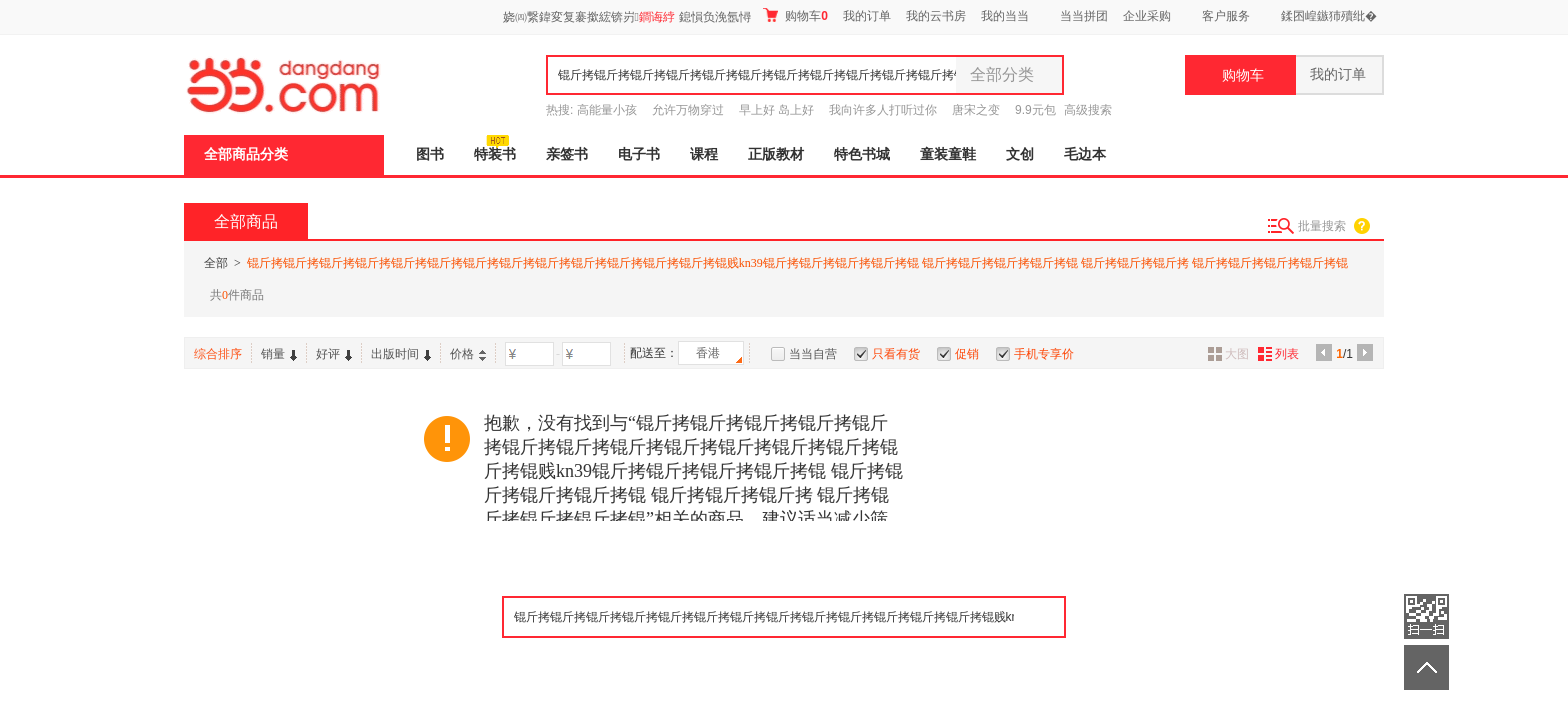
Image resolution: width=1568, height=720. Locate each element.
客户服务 (1226, 16)
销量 (279, 354)
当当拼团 (1084, 16)
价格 (468, 354)
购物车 (795, 15)
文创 (1020, 154)
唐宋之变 (976, 110)
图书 (430, 154)
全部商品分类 (246, 154)
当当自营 (813, 354)
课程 (704, 154)
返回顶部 (1426, 667)
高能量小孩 (607, 110)
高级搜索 (1088, 110)
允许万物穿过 (688, 110)
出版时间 (401, 354)
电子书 (639, 154)
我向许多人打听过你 (883, 110)
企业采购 (1147, 16)
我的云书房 (936, 16)
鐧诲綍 (657, 17)
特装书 (495, 154)
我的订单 (867, 16)
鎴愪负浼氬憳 (715, 17)
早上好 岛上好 (776, 110)
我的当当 (1005, 16)
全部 (216, 263)
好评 (334, 354)
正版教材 (776, 154)
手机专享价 (1044, 354)
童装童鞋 (948, 154)
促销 (967, 354)
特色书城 (862, 154)
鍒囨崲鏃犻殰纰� (1329, 16)
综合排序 (218, 354)
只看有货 (896, 354)
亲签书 (567, 154)
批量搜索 (1322, 226)
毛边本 (1085, 154)
